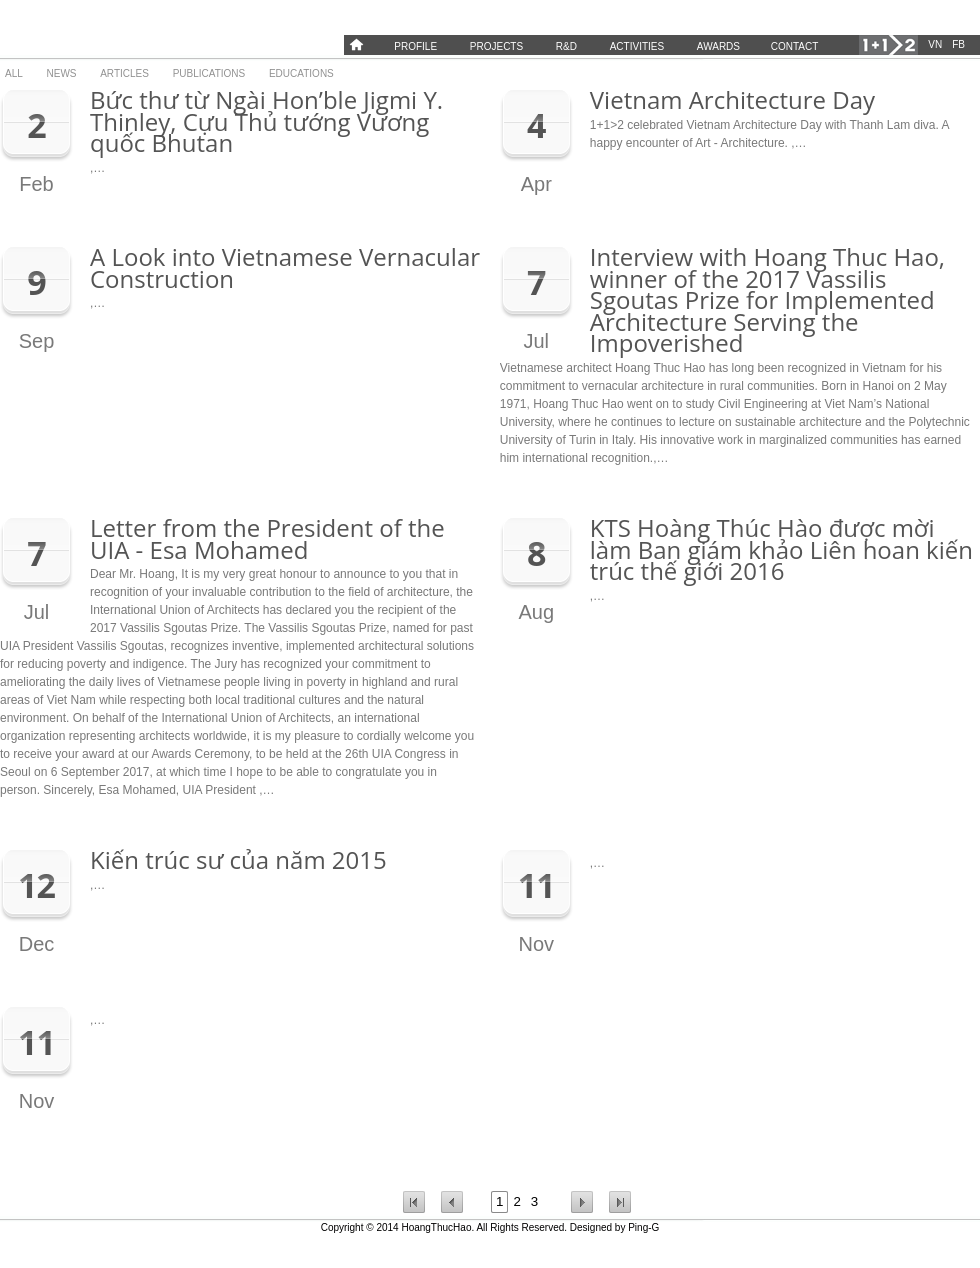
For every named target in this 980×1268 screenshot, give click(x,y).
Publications (209, 73)
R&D (566, 46)
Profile (415, 46)
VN (935, 44)
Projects (496, 46)
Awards (718, 46)
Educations (301, 73)
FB (958, 44)
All (14, 73)
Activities (637, 46)
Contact (795, 46)
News (62, 73)
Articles (124, 73)
